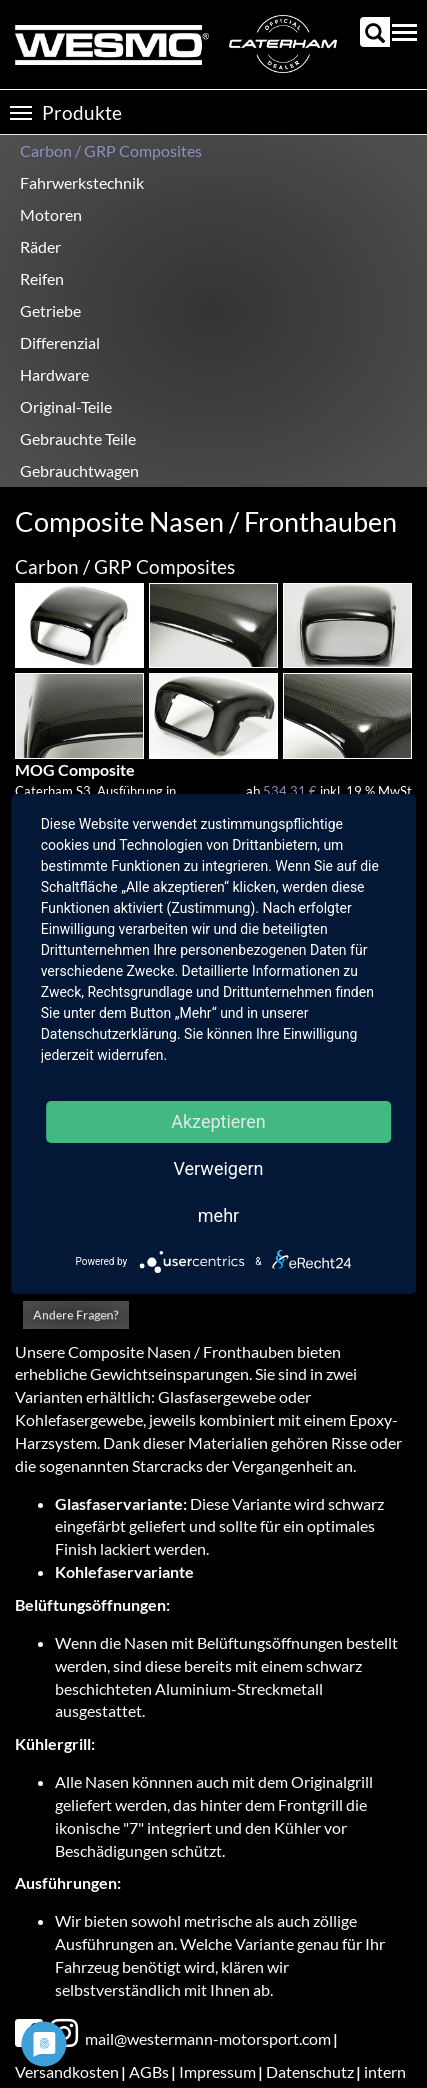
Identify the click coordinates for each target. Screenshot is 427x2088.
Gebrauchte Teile (78, 438)
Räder (40, 246)
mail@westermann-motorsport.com (208, 2038)
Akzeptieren (218, 1121)
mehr (218, 1215)
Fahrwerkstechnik (82, 182)
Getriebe (50, 310)
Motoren (51, 214)
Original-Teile (66, 406)
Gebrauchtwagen (79, 470)
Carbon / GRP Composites (111, 150)
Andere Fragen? (76, 1314)
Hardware (54, 374)
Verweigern (218, 1168)
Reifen (42, 278)
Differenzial (60, 342)
